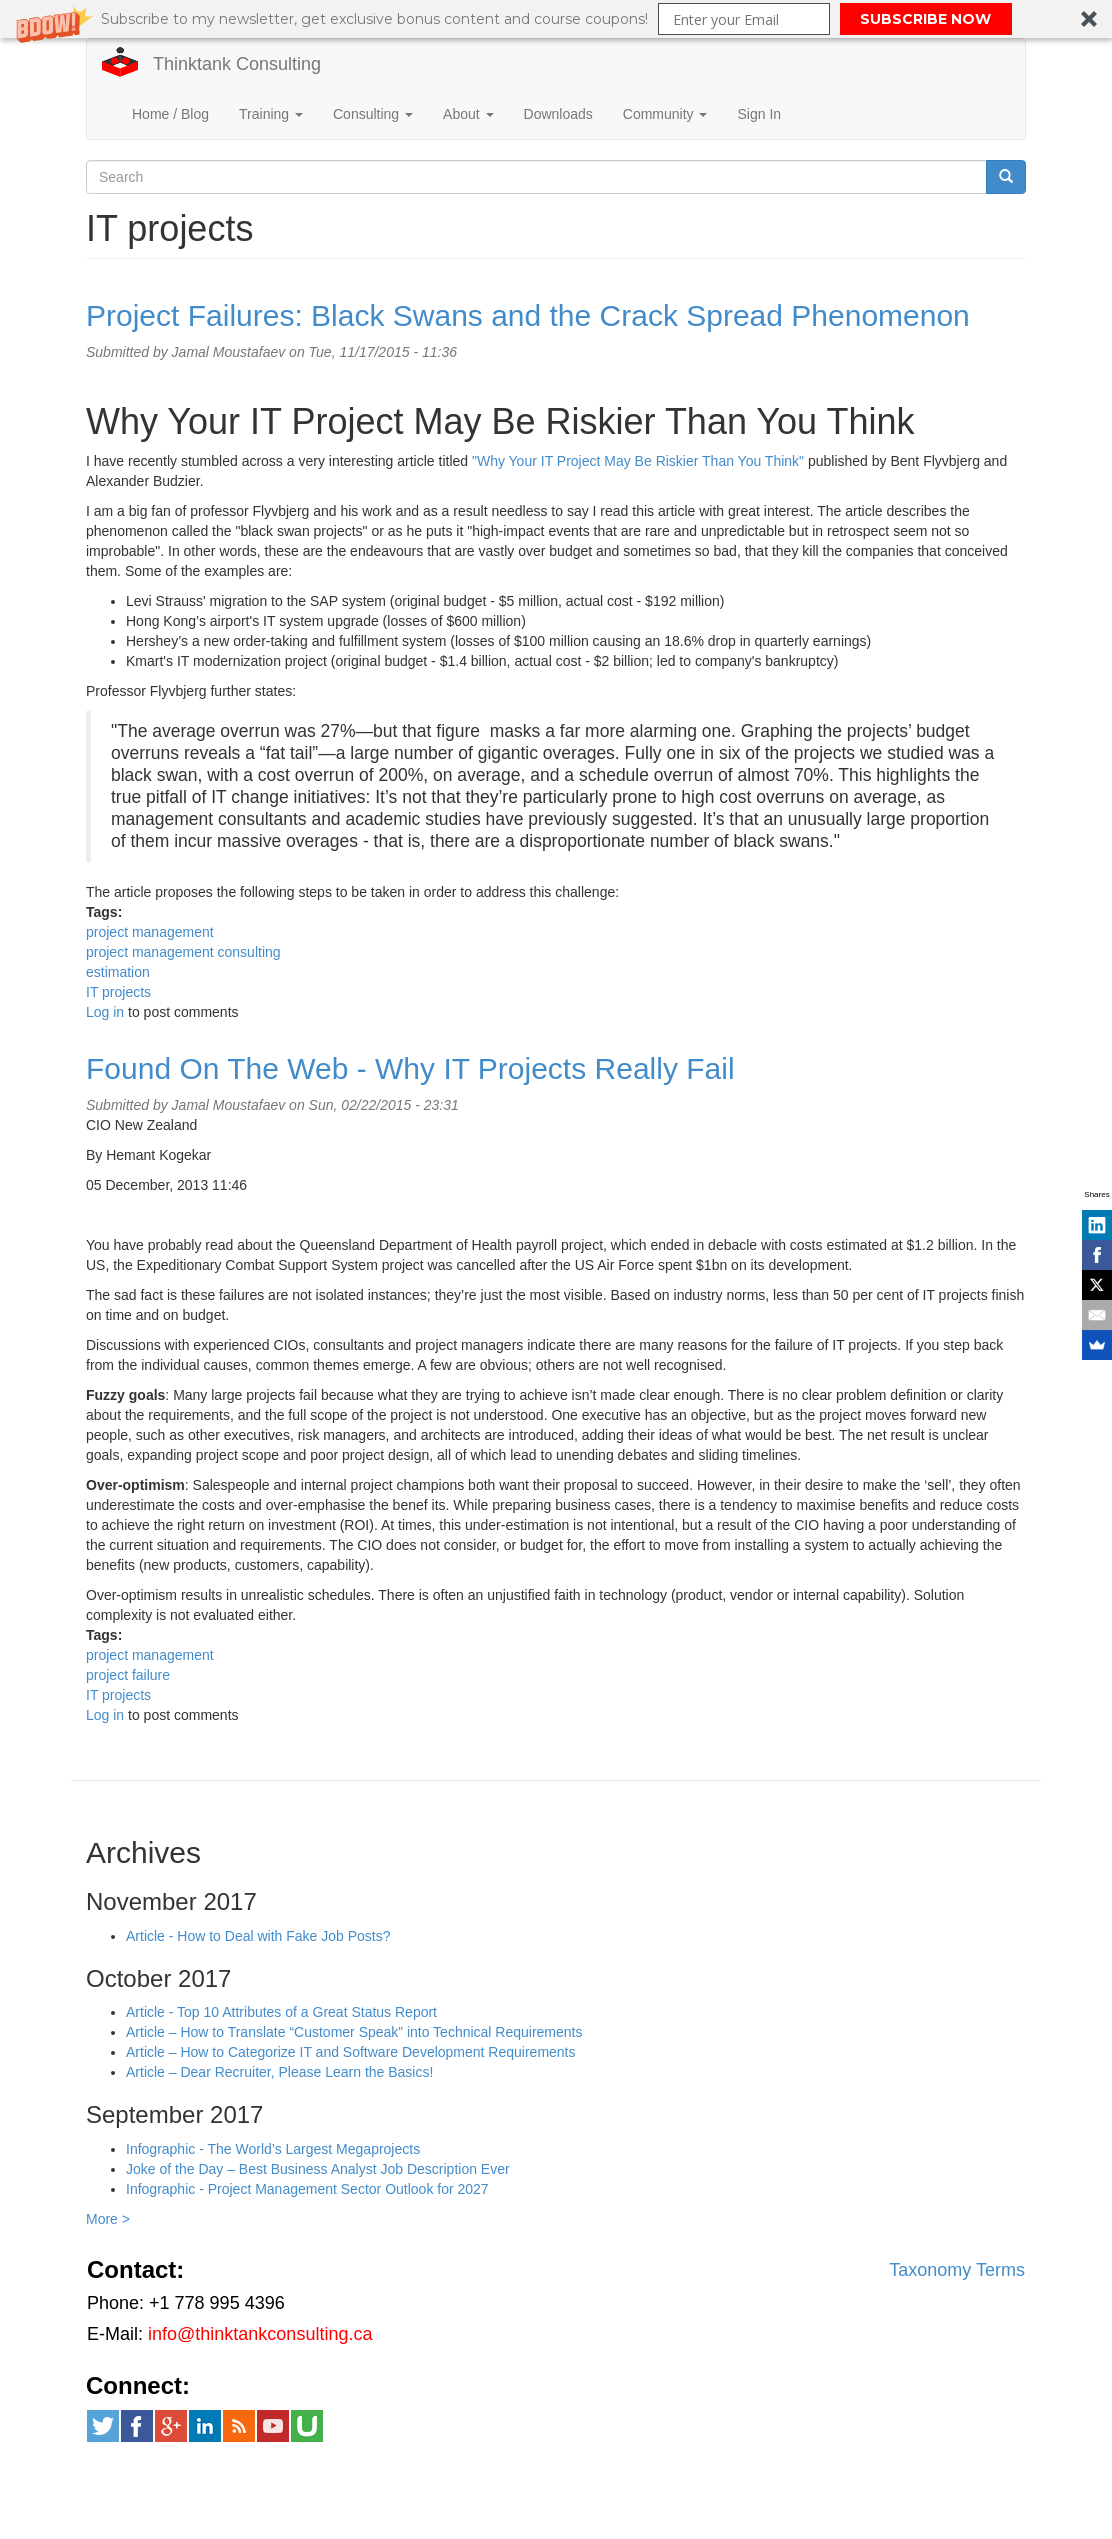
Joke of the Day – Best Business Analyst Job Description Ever (318, 2169)
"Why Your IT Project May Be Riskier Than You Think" (638, 461)
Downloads (558, 114)
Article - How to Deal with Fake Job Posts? (258, 1936)
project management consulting (183, 952)
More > (108, 2219)
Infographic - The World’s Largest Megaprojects (273, 2149)
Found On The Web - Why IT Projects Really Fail (410, 1068)
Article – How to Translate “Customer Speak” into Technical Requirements (354, 2032)
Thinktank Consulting (237, 64)
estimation (118, 972)
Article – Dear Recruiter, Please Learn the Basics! (279, 2072)
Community (665, 114)
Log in (105, 1012)
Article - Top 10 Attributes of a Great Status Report (281, 2012)
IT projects (118, 992)
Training (271, 114)
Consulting (373, 114)
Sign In (759, 114)
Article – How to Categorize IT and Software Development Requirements (351, 2052)
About (468, 114)
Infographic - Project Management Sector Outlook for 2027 (307, 2189)
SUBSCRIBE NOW (925, 19)
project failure (128, 1675)
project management (150, 932)
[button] (556, 19)
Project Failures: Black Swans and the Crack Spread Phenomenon (528, 315)
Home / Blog (170, 114)
